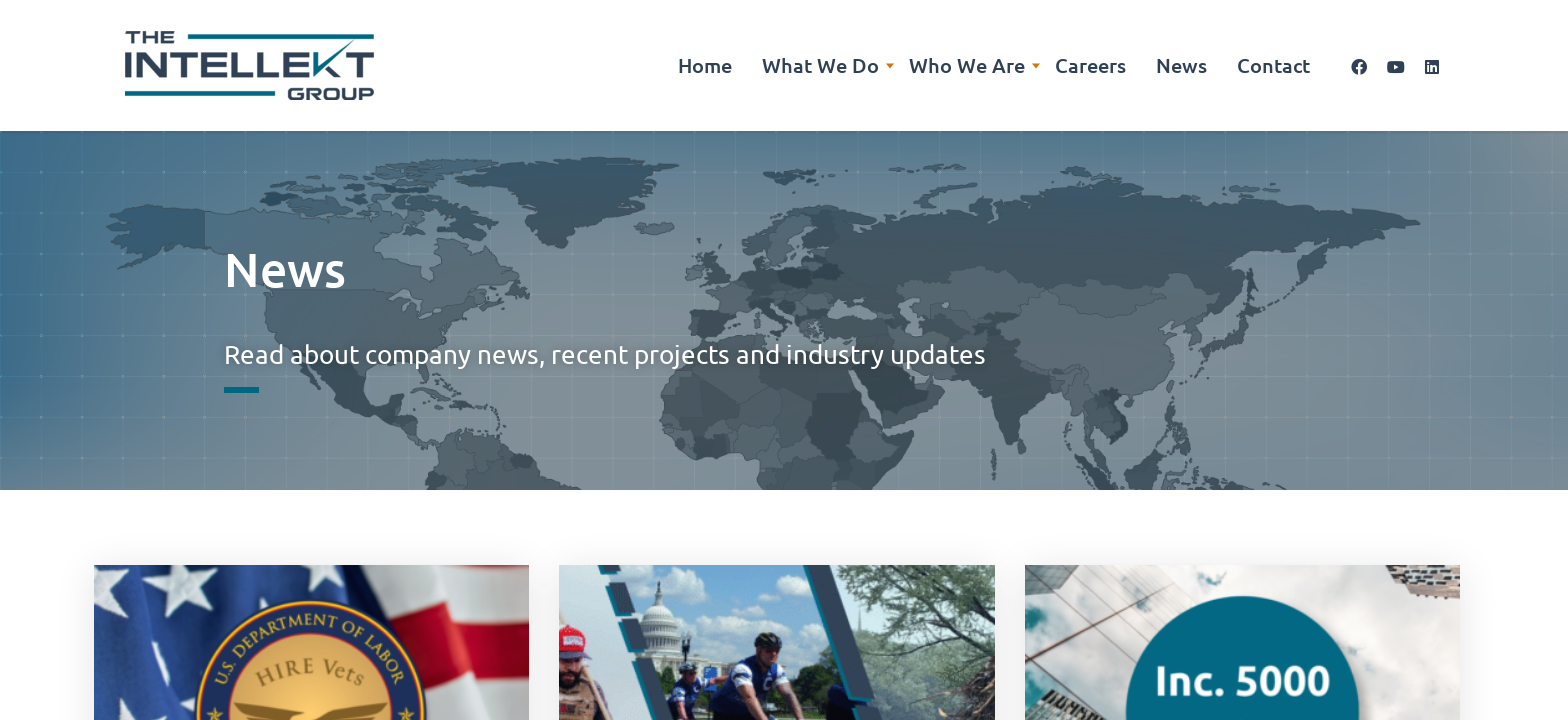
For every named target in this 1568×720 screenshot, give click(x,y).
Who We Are (967, 65)
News (1181, 65)
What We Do (820, 65)
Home (705, 65)
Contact (1273, 65)
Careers (1090, 65)
